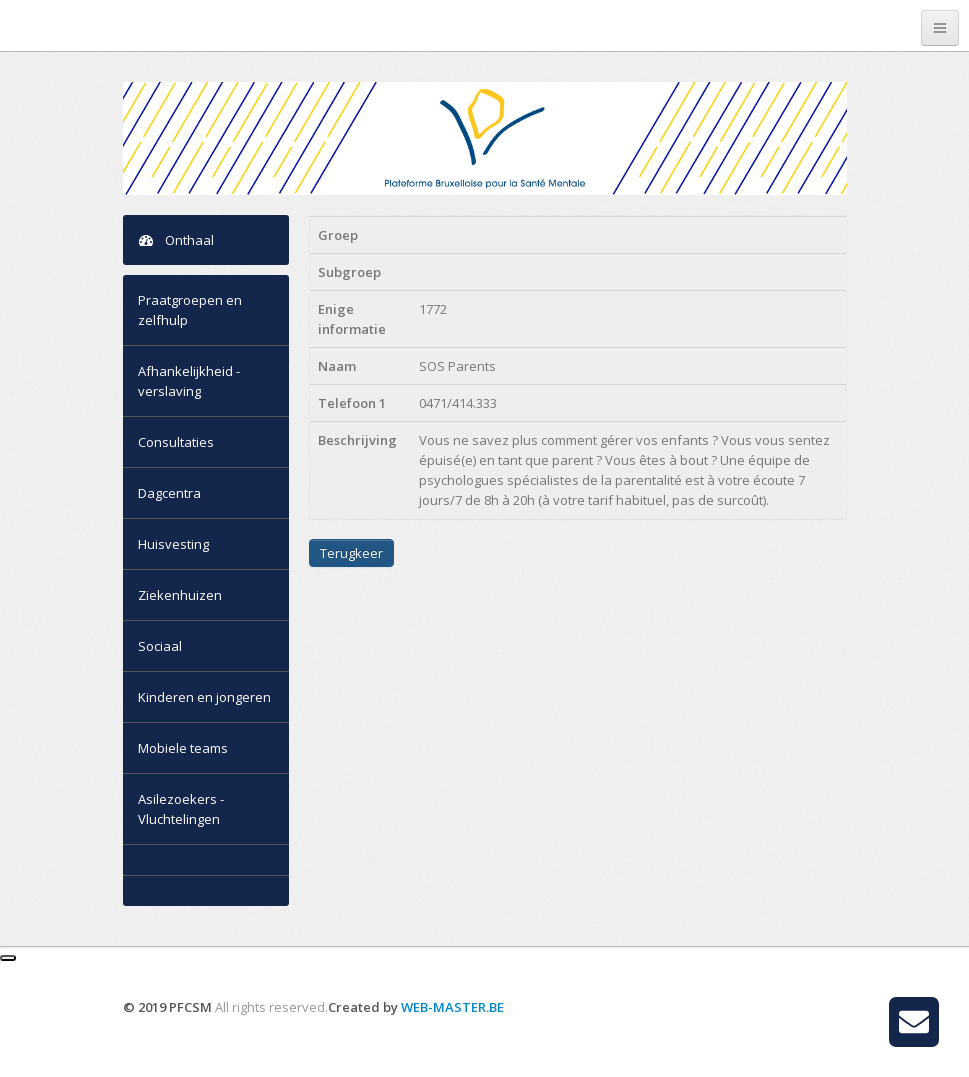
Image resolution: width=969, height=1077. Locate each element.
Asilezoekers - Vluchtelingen (181, 809)
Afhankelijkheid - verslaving (189, 381)
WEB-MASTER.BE (452, 1007)
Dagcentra (169, 493)
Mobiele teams (183, 748)
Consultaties (176, 442)
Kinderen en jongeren (204, 697)
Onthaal (176, 240)
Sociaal (160, 646)
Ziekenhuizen (180, 595)
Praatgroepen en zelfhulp (190, 310)
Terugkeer (351, 553)
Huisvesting (173, 544)
